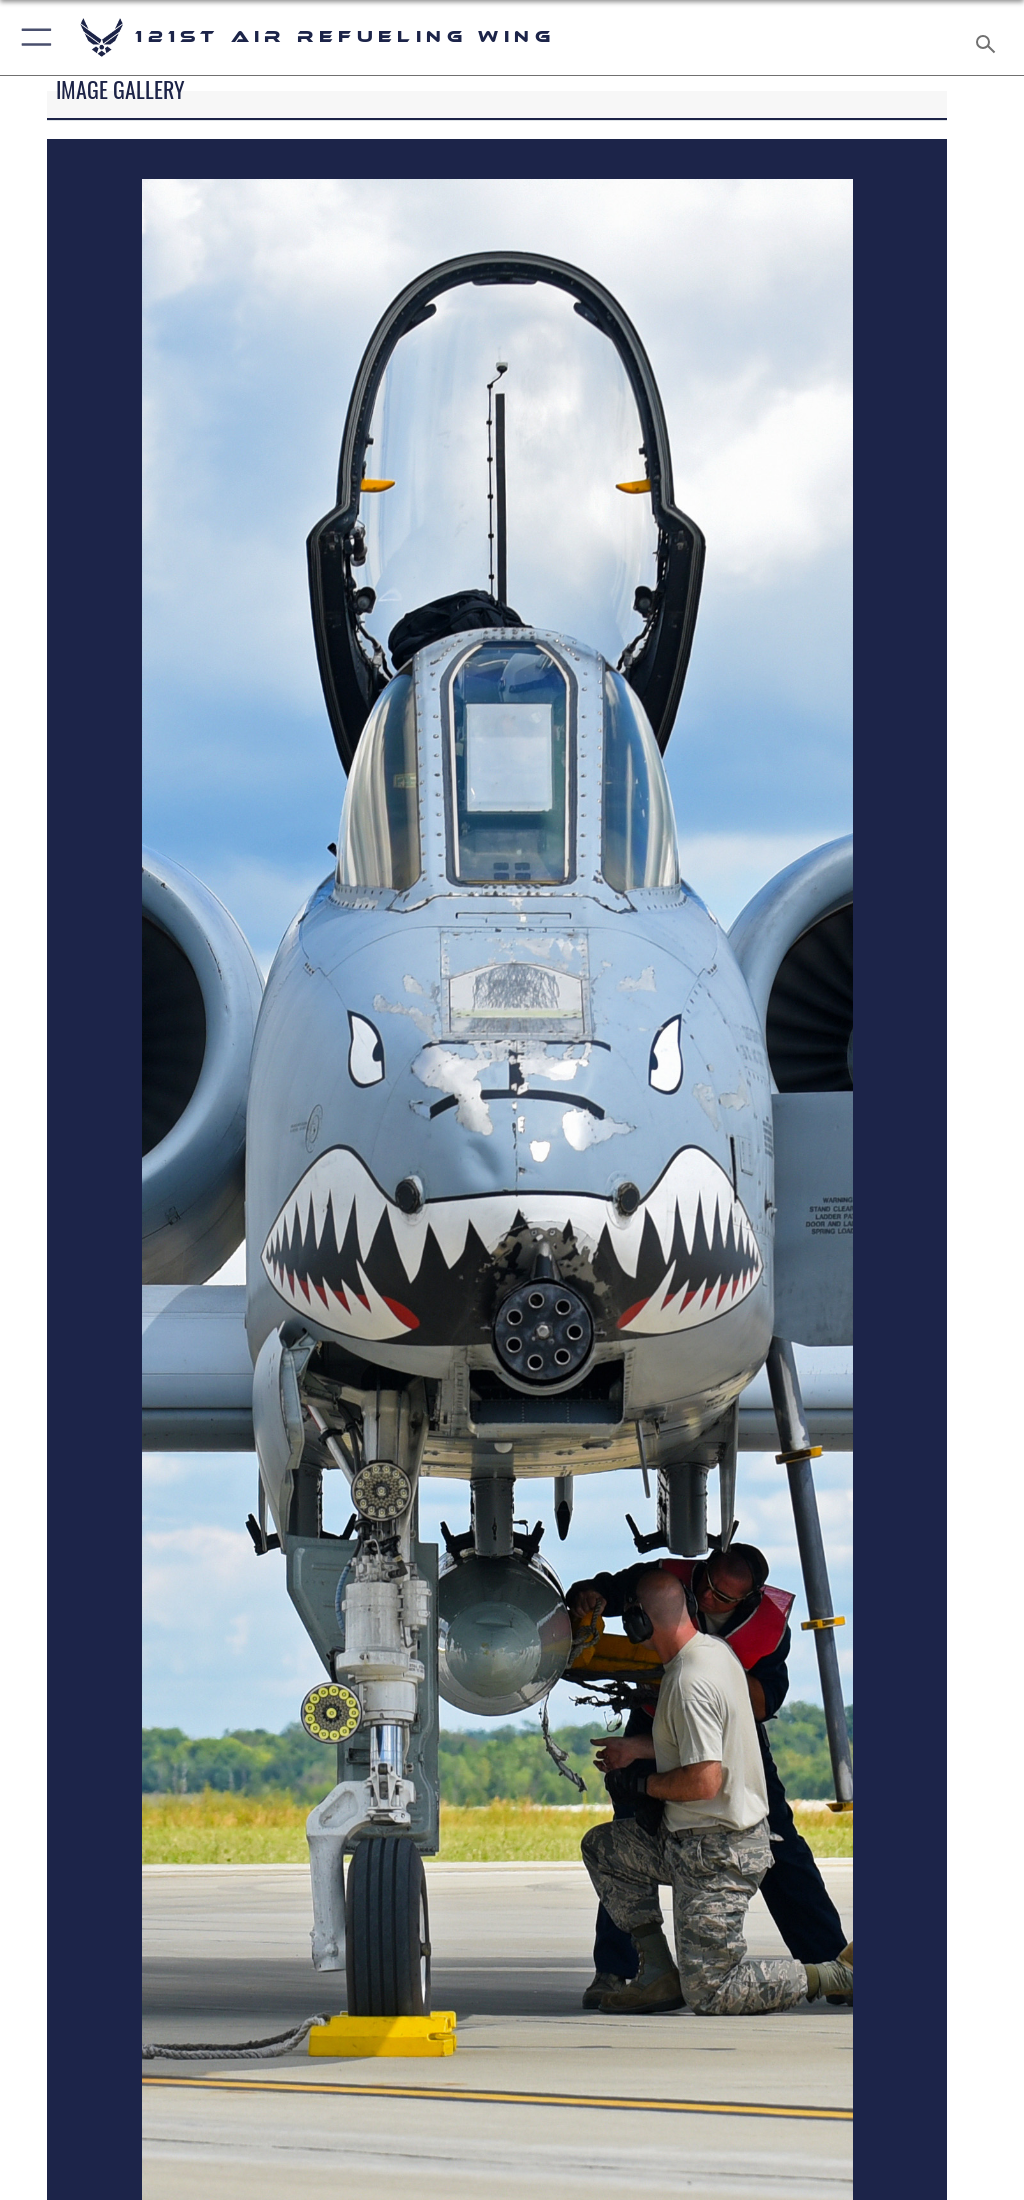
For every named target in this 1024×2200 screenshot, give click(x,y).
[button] (32, 37)
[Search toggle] (989, 37)
